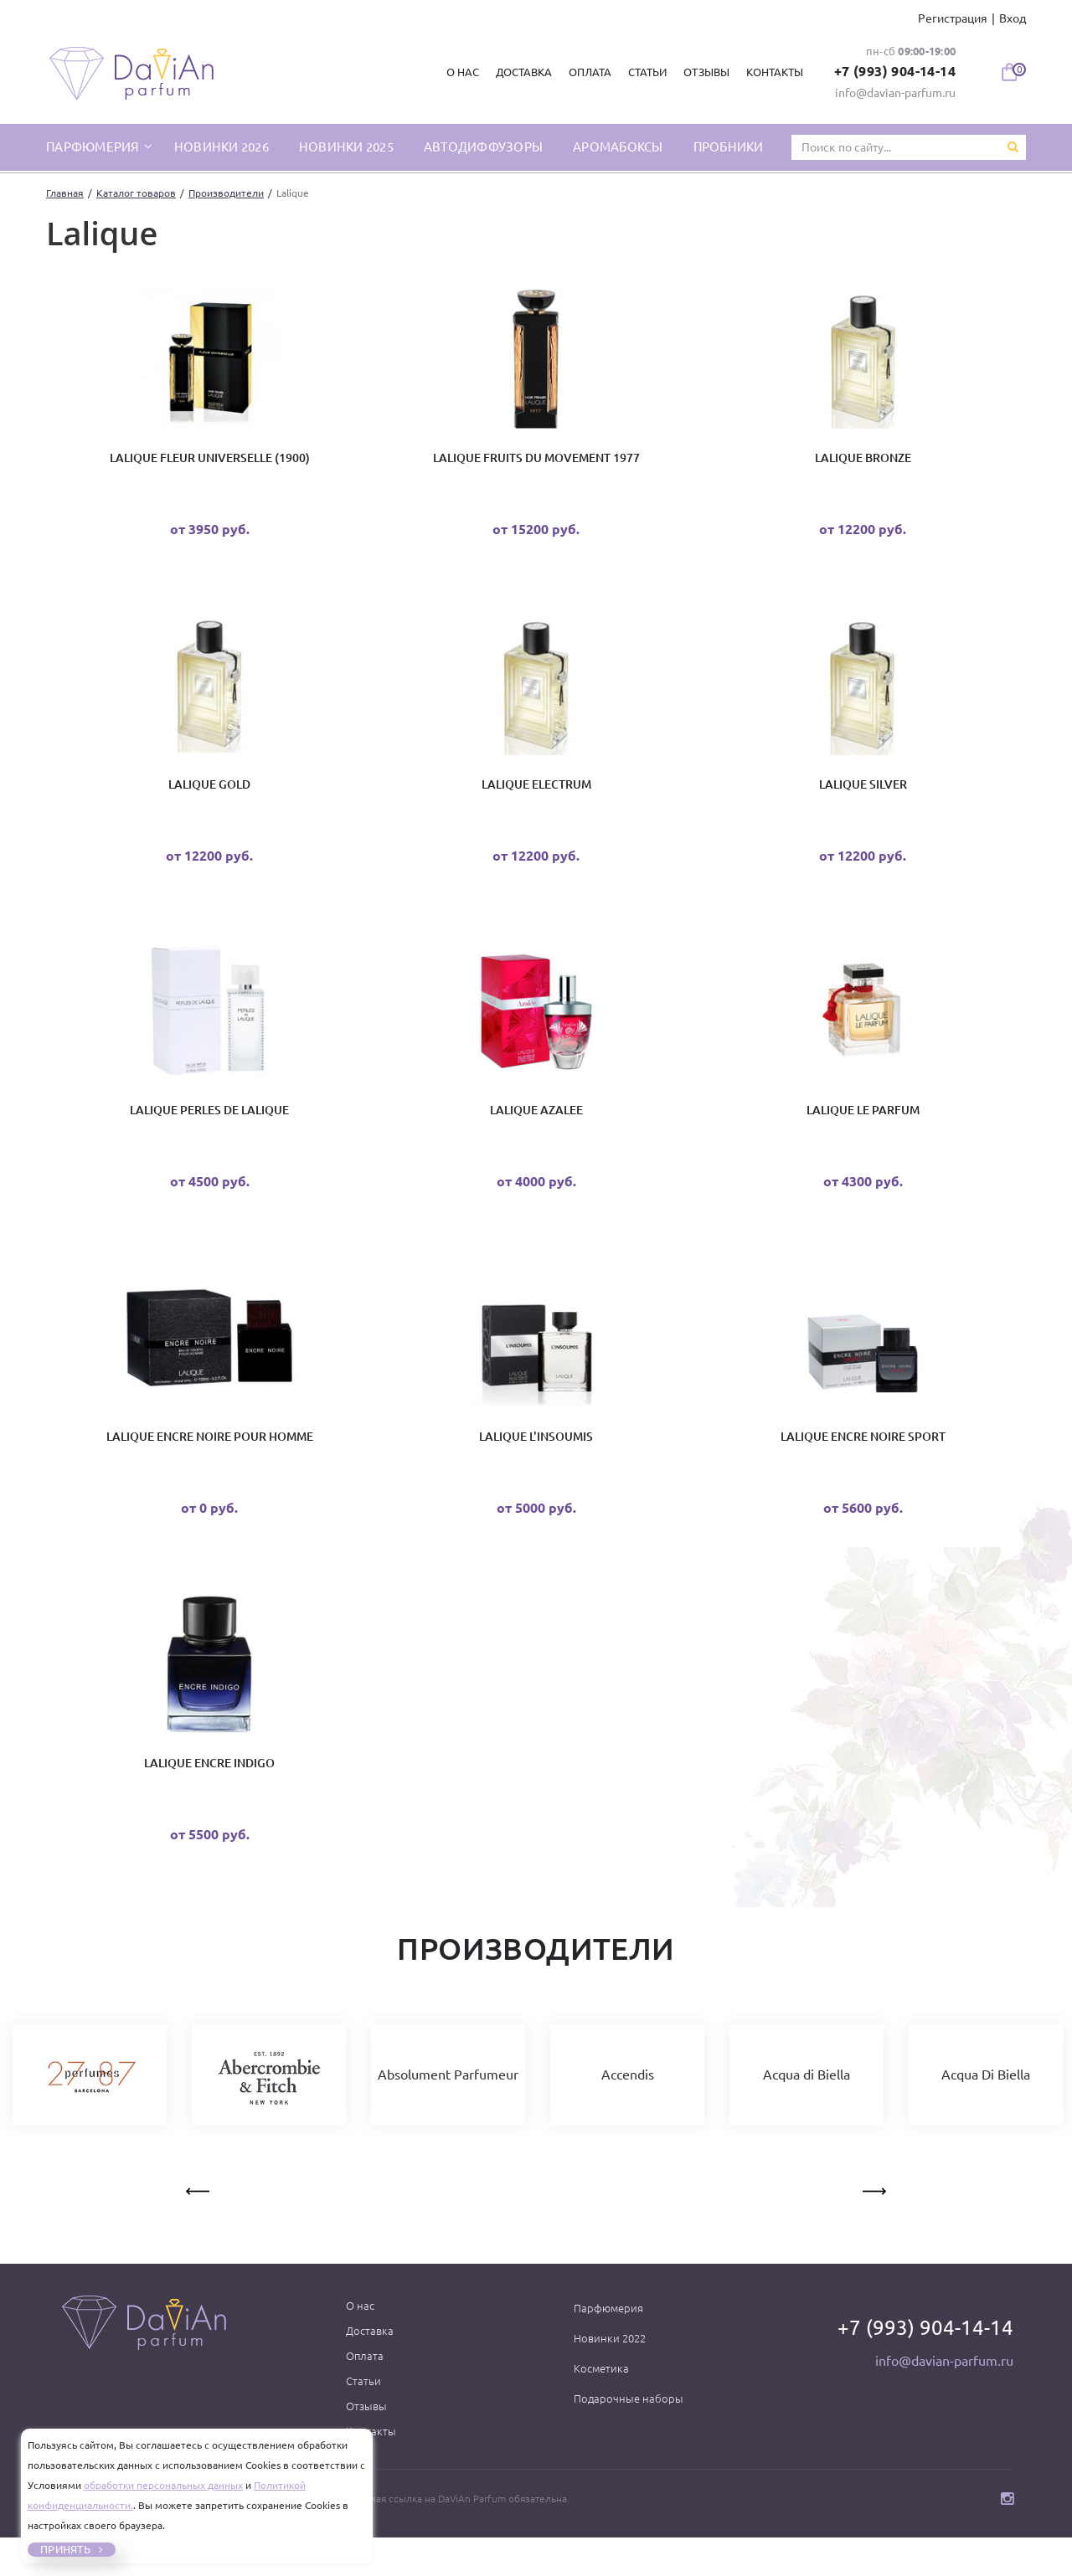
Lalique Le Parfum (863, 1129)
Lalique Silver (863, 795)
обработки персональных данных (163, 2485)
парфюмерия (94, 146)
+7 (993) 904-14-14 (892, 71)
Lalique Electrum (536, 795)
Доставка (519, 72)
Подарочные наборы (628, 2437)
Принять (65, 2549)
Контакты (768, 72)
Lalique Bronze (863, 461)
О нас (457, 72)
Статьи (642, 72)
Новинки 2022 (610, 2377)
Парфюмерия (608, 2346)
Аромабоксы (618, 146)
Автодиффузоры (483, 146)
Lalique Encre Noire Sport (863, 1463)
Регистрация (952, 18)
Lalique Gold (209, 795)
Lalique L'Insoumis (536, 1463)
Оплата (585, 72)
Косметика (601, 2407)
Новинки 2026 (221, 146)
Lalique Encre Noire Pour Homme (209, 1463)
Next (872, 2227)
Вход (1012, 18)
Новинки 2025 (346, 146)
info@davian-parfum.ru (895, 92)
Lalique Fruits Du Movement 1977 (536, 461)
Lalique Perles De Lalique (209, 1129)
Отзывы (701, 72)
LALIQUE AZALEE (536, 1129)
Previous (199, 2227)
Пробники (728, 146)
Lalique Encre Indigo (209, 1797)
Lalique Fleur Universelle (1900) (210, 461)
